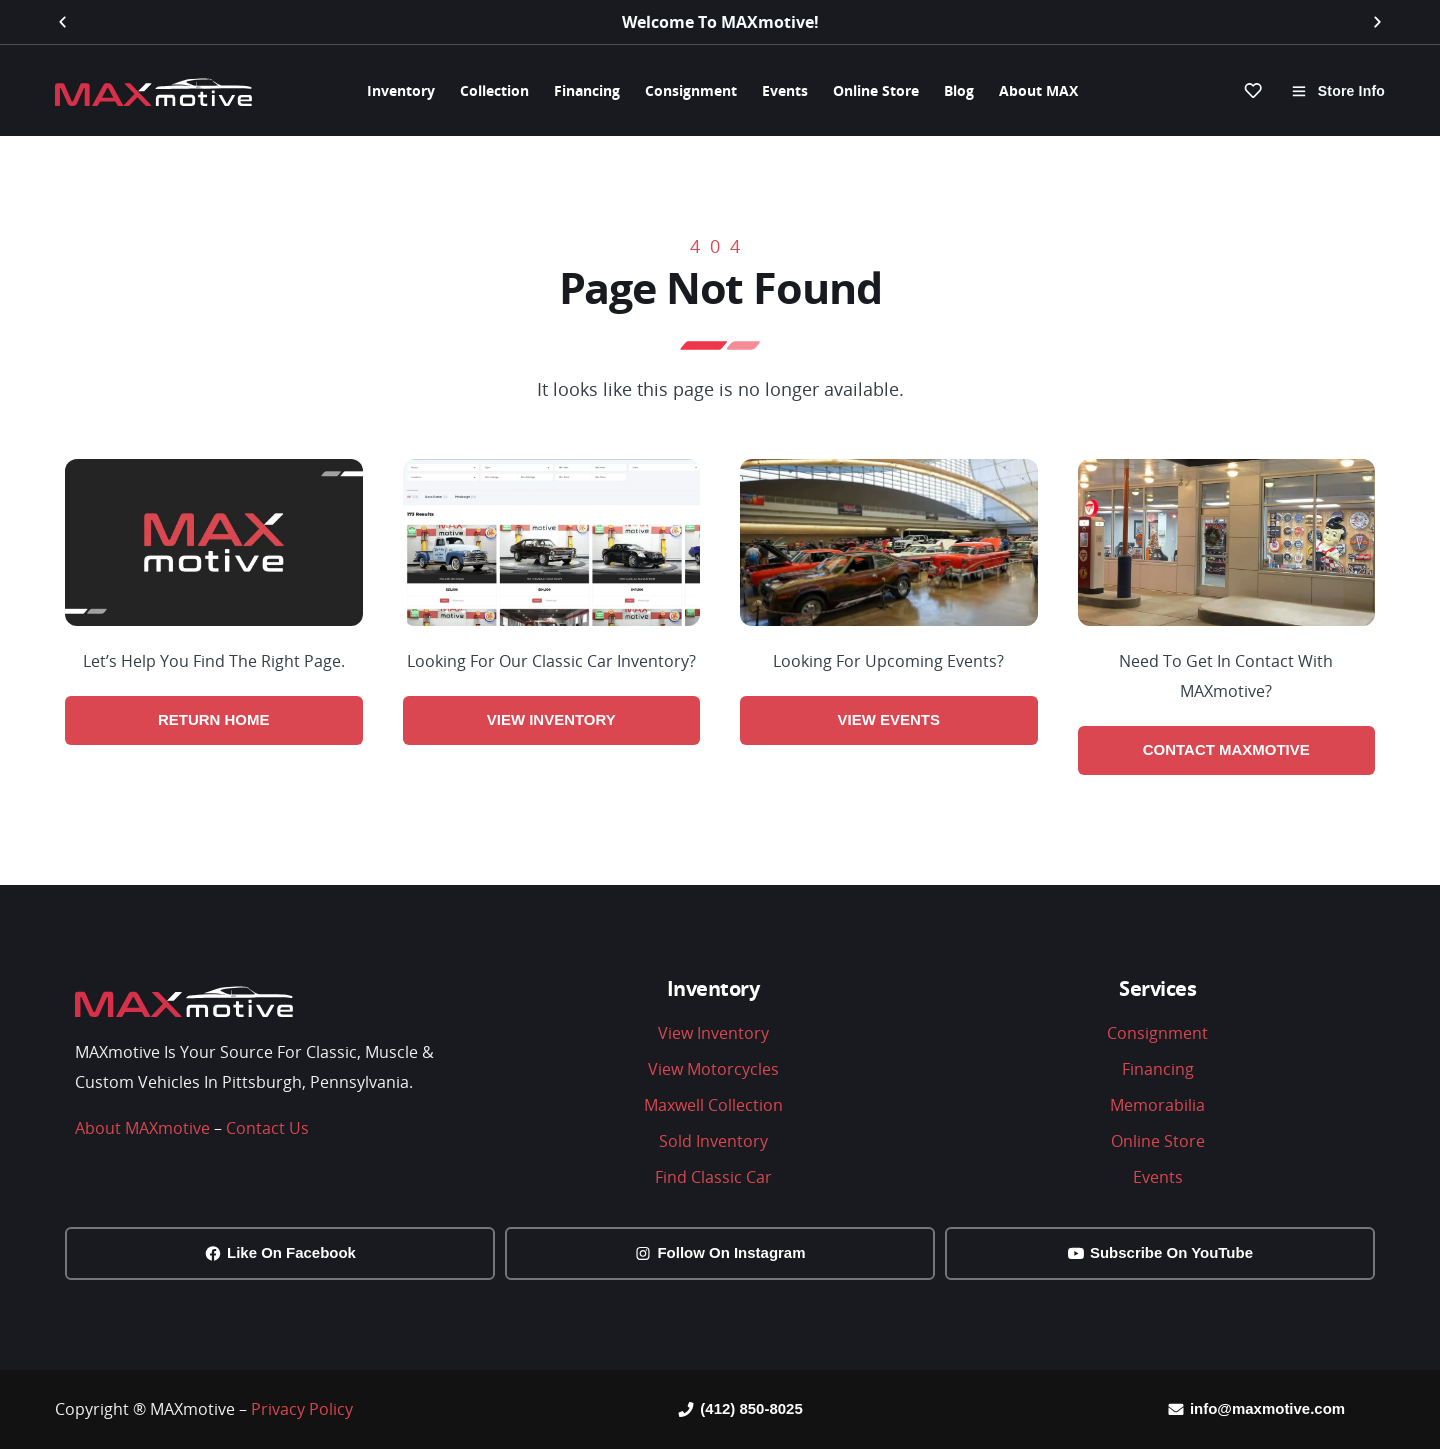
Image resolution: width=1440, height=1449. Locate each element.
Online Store (876, 90)
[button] (62, 22)
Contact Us (267, 1128)
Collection (494, 90)
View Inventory (713, 1033)
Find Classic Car (713, 1177)
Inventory (401, 90)
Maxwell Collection (713, 1105)
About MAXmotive (142, 1128)
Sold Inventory (713, 1141)
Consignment (691, 90)
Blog (959, 90)
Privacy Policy (302, 1410)
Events (785, 90)
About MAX (1038, 90)
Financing (587, 90)
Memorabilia (1157, 1105)
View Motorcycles (713, 1069)
